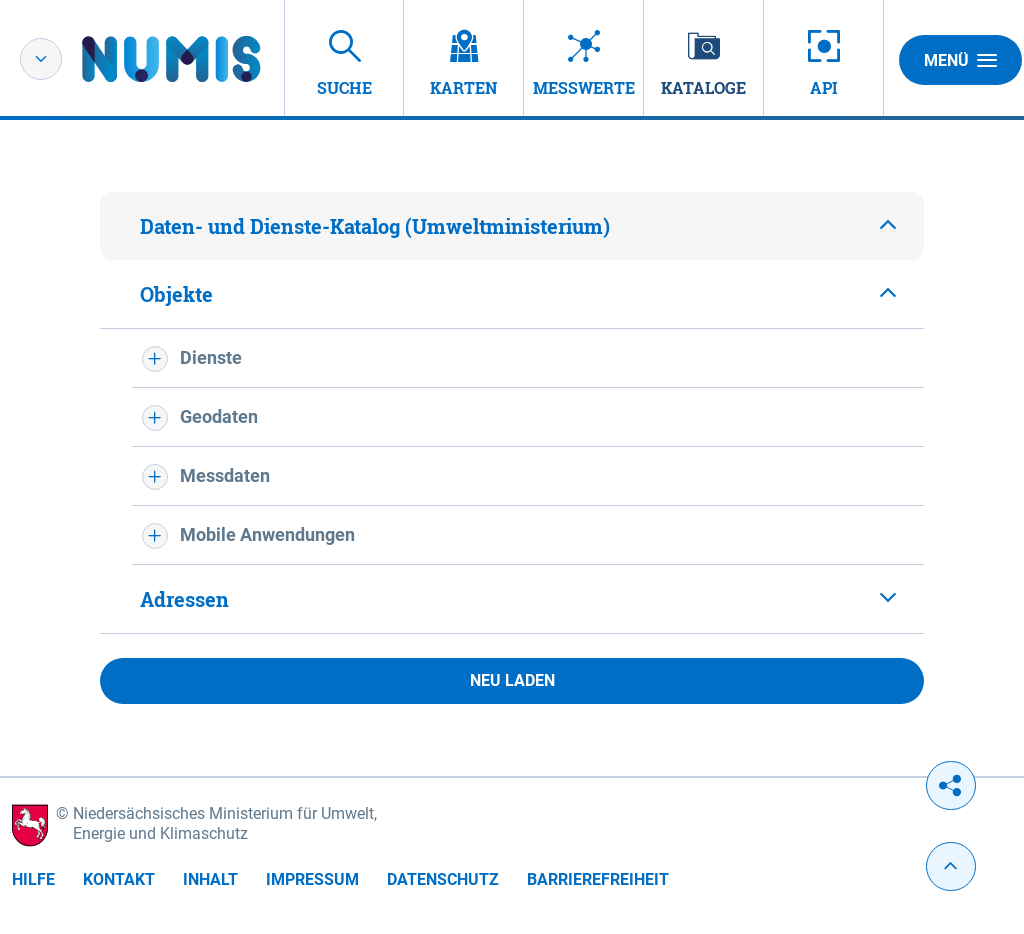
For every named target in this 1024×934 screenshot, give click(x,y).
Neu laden (512, 680)
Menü (960, 60)
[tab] (512, 226)
